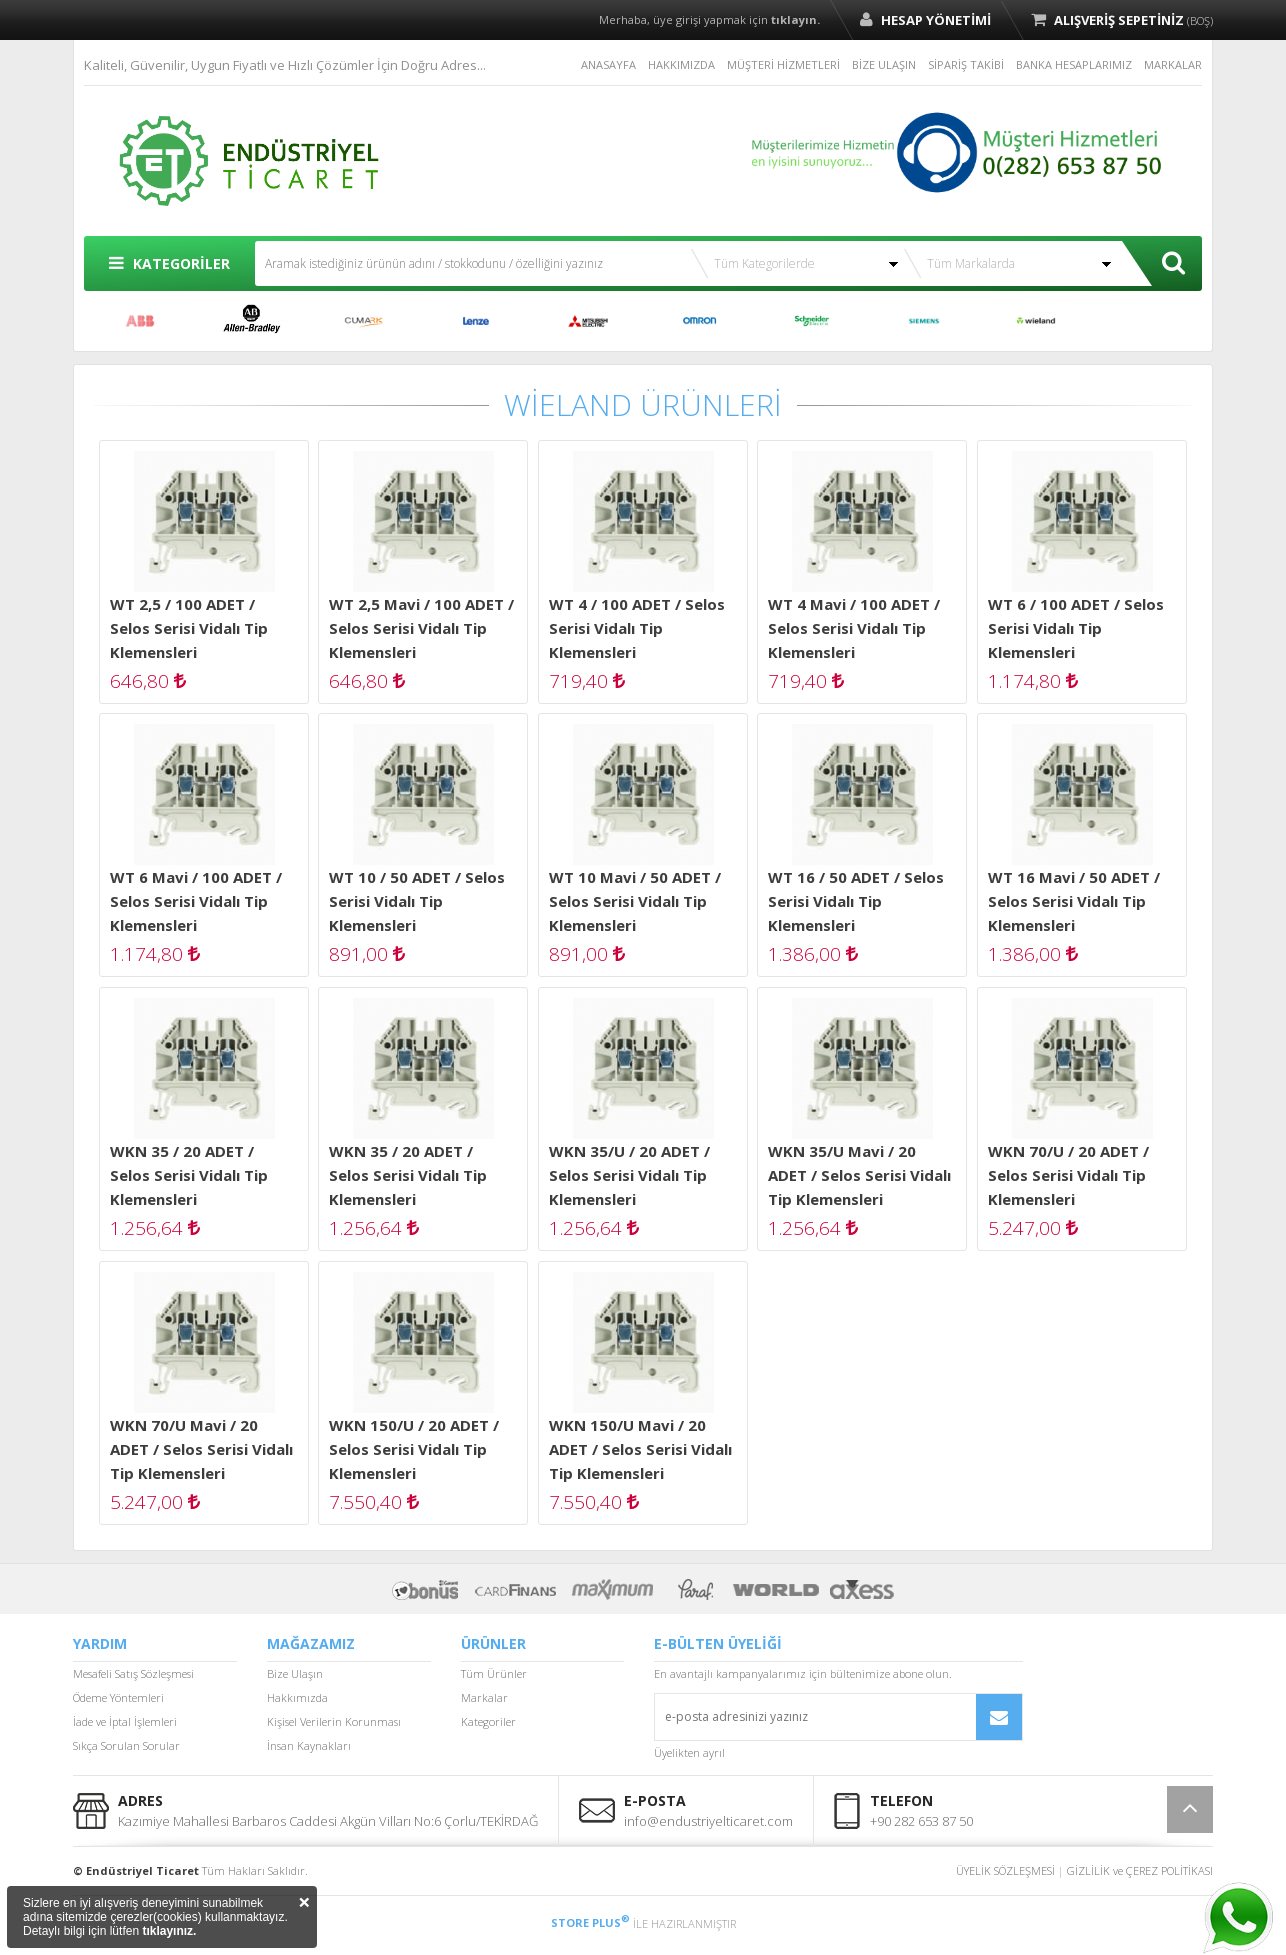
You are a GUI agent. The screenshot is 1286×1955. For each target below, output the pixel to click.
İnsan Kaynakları (309, 1745)
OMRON (700, 321)
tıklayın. (795, 19)
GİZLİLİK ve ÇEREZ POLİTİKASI (1140, 1870)
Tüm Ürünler (494, 1673)
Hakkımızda (297, 1697)
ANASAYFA (608, 64)
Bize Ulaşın (295, 1673)
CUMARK (364, 321)
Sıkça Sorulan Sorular (126, 1745)
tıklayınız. (169, 1931)
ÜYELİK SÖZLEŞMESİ (1005, 1870)
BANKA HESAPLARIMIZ (1074, 64)
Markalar (484, 1697)
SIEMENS (924, 321)
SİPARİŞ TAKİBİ (966, 64)
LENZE (476, 321)
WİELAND (1036, 321)
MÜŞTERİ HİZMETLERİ (783, 64)
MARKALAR (1173, 64)
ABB (140, 321)
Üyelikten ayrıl (689, 1752)
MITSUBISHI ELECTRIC (588, 321)
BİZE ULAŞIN (884, 64)
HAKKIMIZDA (681, 64)
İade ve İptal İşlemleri (125, 1721)
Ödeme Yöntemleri (118, 1697)
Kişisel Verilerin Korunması (334, 1721)
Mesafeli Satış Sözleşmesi (133, 1673)
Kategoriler (488, 1721)
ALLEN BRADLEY (252, 321)
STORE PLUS (590, 1922)
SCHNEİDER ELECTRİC (812, 321)
